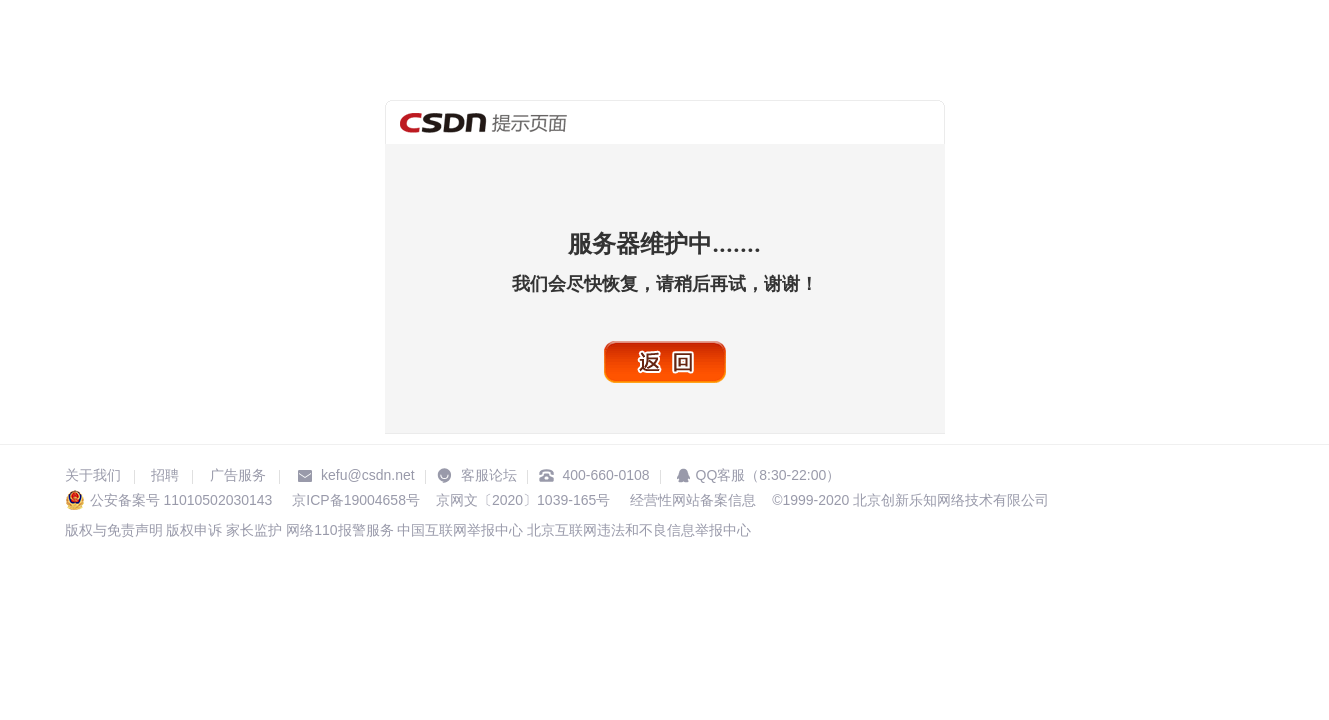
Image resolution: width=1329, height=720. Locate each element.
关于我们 (93, 475)
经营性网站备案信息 (691, 500)
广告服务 (238, 475)
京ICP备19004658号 (356, 500)
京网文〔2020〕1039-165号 (523, 500)
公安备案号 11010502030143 (181, 500)
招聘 (165, 475)
